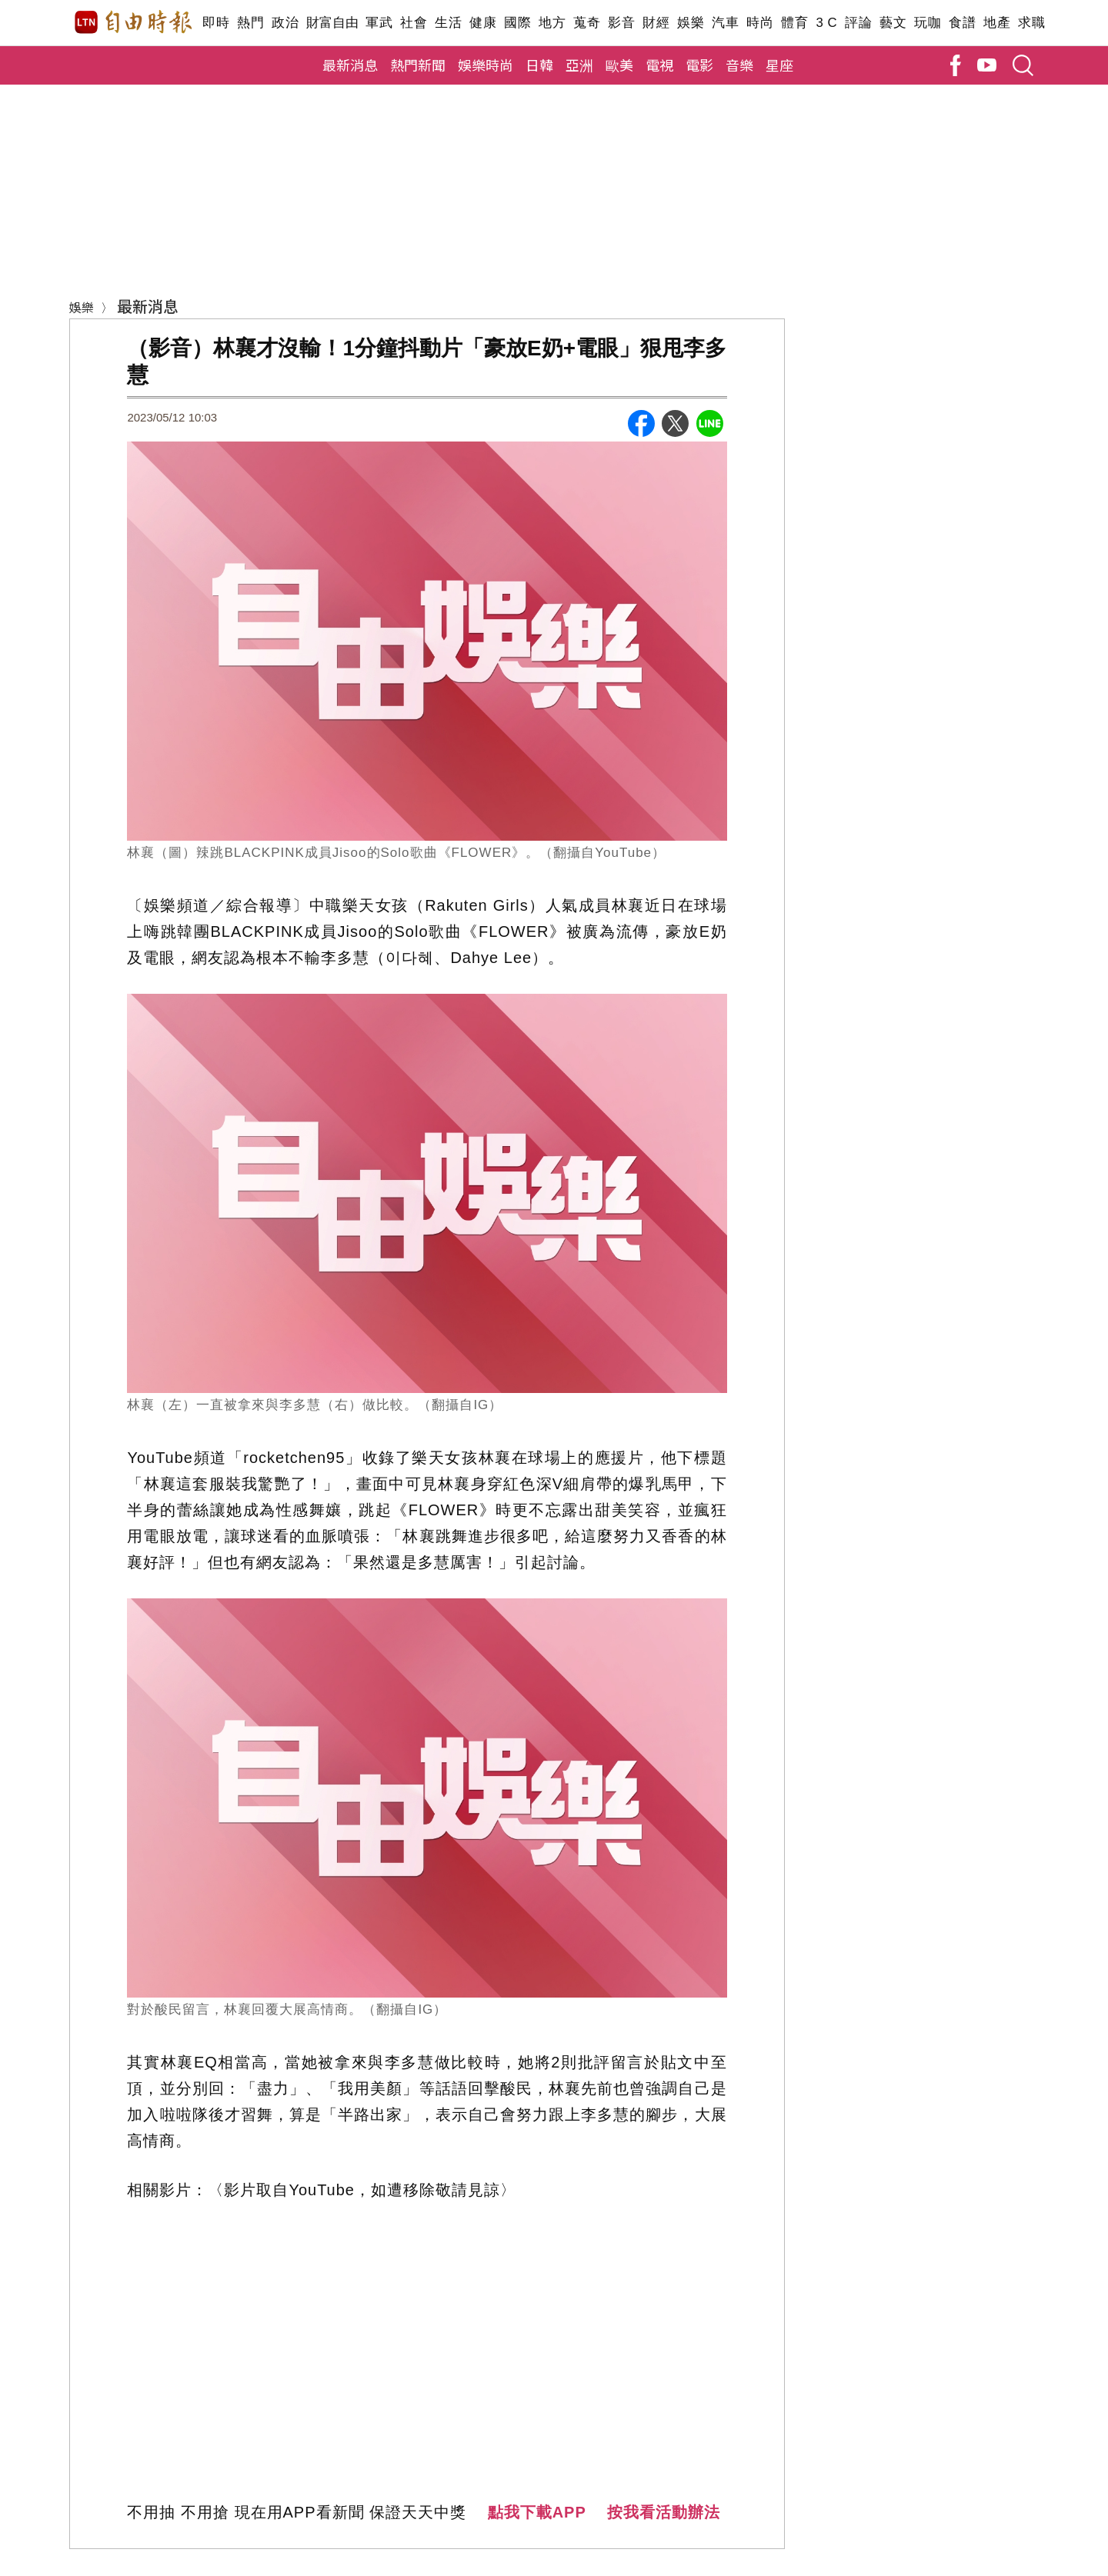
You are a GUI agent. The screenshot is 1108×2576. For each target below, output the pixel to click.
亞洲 (579, 65)
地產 (996, 22)
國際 (517, 22)
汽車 (725, 22)
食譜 (962, 22)
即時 (215, 22)
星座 (779, 65)
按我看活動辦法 (663, 2512)
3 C (826, 22)
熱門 (250, 22)
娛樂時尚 (485, 65)
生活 (448, 22)
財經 (655, 22)
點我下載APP (537, 2512)
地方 (552, 22)
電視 (659, 65)
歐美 (619, 65)
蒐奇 (586, 22)
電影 (699, 65)
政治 (285, 22)
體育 (794, 22)
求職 (1031, 22)
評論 (858, 22)
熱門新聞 (418, 65)
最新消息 (350, 65)
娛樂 (690, 22)
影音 (621, 22)
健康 (482, 22)
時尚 (759, 22)
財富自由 (332, 22)
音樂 (739, 65)
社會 (413, 22)
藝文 (892, 22)
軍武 (378, 22)
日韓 (539, 65)
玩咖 (927, 22)
